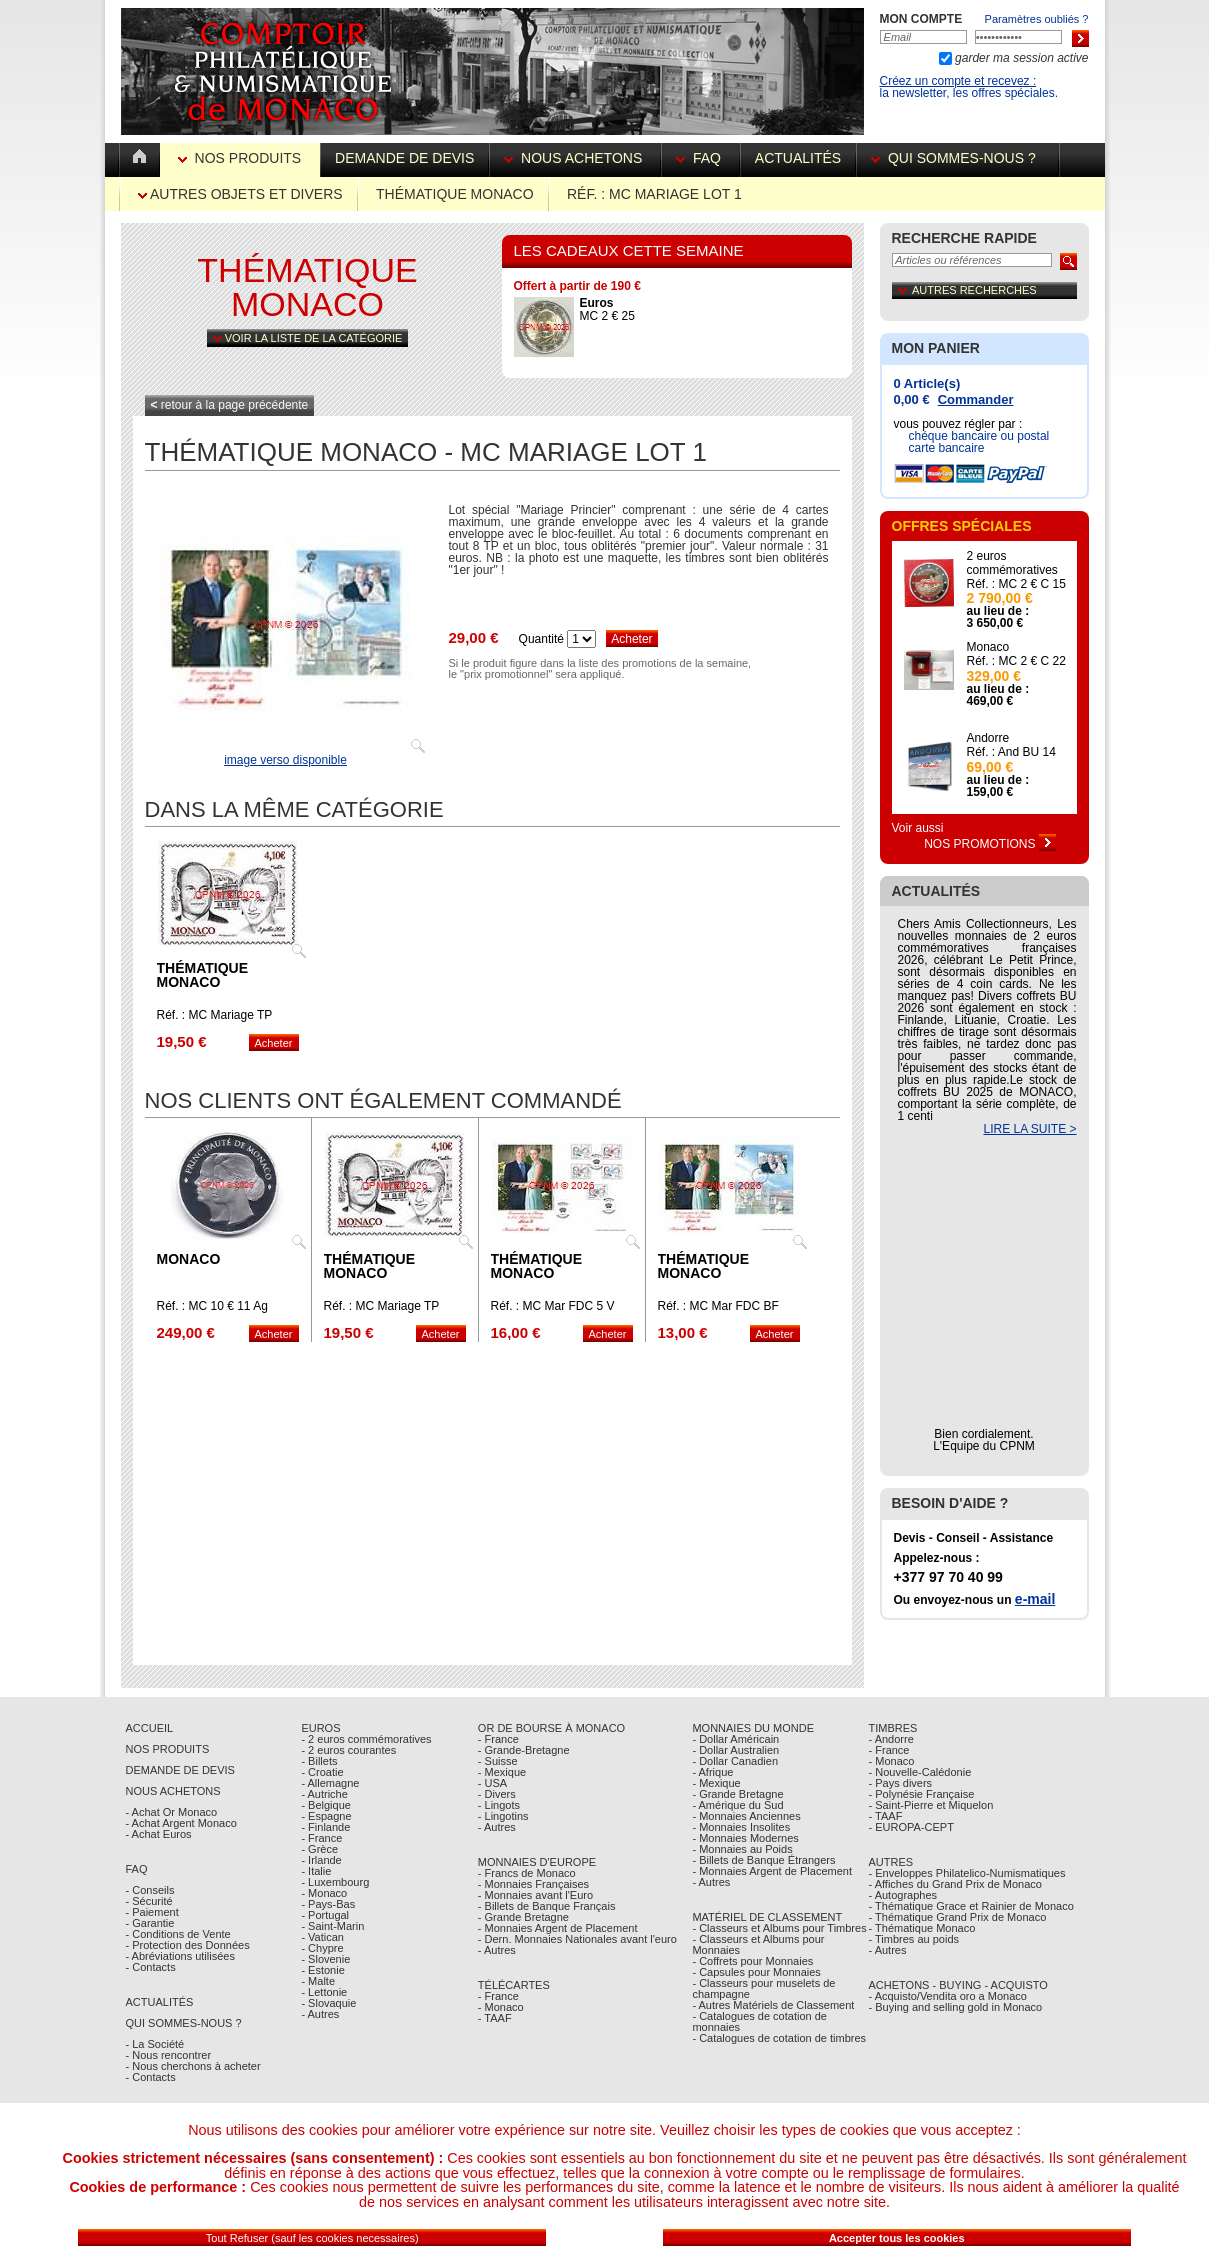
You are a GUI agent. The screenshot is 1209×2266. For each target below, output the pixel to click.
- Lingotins (503, 1816)
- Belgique (326, 1805)
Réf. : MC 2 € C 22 (1016, 661)
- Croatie (322, 1772)
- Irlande (321, 1860)
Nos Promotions (990, 844)
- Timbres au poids (914, 1939)
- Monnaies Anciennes (746, 1816)
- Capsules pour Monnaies (756, 1972)
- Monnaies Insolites (741, 1827)
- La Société (155, 2044)
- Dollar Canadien (735, 1761)
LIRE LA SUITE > (1029, 1129)
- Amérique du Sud (737, 1805)
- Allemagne (330, 1783)
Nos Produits (241, 158)
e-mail (1035, 1599)
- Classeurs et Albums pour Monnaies (758, 1944)
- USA (492, 1783)
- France (321, 1838)
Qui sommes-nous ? (957, 158)
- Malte (318, 1981)
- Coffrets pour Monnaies (752, 1961)
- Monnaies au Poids (742, 1849)
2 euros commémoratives (1012, 563)
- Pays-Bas (328, 1904)
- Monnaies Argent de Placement (558, 1928)
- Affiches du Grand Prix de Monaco (955, 1884)
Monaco (189, 1259)
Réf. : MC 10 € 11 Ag (212, 1306)
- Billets (319, 1761)
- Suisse (498, 1761)
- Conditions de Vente (178, 1934)
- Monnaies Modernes (745, 1838)
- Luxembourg (335, 1882)
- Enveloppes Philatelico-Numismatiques (967, 1873)
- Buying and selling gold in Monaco (956, 2007)
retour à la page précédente (230, 405)
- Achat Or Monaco (172, 1812)
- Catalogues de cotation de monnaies (759, 2021)
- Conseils (150, 1890)
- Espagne (326, 1816)
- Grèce (319, 1849)
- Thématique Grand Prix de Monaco (958, 1917)
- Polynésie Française (922, 1794)
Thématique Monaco (455, 194)
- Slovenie (325, 1959)
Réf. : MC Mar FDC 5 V (553, 1306)
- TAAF (495, 2018)
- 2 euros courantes (348, 1750)
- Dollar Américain (735, 1739)
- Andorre (891, 1739)
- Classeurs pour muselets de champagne (763, 1988)
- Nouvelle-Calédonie (920, 1772)
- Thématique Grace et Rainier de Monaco (971, 1906)
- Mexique (502, 1772)
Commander (976, 399)
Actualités (798, 158)
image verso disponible (285, 760)
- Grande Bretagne (523, 1917)
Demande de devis (404, 158)
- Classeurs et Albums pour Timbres (779, 1928)
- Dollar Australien (735, 1750)
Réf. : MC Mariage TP (215, 1015)
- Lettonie (324, 1992)
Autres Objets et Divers (240, 194)
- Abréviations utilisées (180, 1956)
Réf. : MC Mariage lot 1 (654, 194)
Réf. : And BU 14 (1011, 752)
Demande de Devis (180, 1770)
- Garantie (150, 1923)
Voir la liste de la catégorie (308, 338)
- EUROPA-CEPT (911, 1827)
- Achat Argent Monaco (181, 1823)
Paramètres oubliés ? (1037, 19)
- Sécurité (149, 1901)
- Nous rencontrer (169, 2055)
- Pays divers (901, 1783)
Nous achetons (575, 158)
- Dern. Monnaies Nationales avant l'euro (577, 1939)
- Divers (497, 1794)
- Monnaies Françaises (533, 1884)
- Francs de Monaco (527, 1873)
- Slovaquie (328, 2003)
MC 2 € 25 (607, 309)
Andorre (988, 738)
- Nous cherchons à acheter (193, 2066)
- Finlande (325, 1827)
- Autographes (903, 1895)
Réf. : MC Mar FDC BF (718, 1306)
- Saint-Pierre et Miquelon (931, 1805)
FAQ (700, 158)
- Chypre (322, 1948)
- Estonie (322, 1970)
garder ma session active (1020, 58)
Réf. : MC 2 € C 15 (1016, 584)
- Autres (320, 2014)
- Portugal (325, 1915)
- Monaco (324, 1893)
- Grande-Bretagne (524, 1750)
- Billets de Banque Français (547, 1906)
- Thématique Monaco (922, 1928)
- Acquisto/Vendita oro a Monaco (948, 1996)
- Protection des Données (188, 1945)
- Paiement (152, 1912)
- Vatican (322, 1937)
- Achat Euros (159, 1834)
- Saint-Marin (332, 1926)
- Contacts (151, 1967)
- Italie (316, 1871)
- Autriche (324, 1794)
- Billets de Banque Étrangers (763, 1860)
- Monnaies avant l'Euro (535, 1895)
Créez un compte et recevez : (958, 81)
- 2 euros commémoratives (366, 1739)
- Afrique (712, 1772)
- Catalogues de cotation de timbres (779, 2038)
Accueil (150, 1728)
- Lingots (499, 1805)
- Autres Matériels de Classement (773, 2005)
